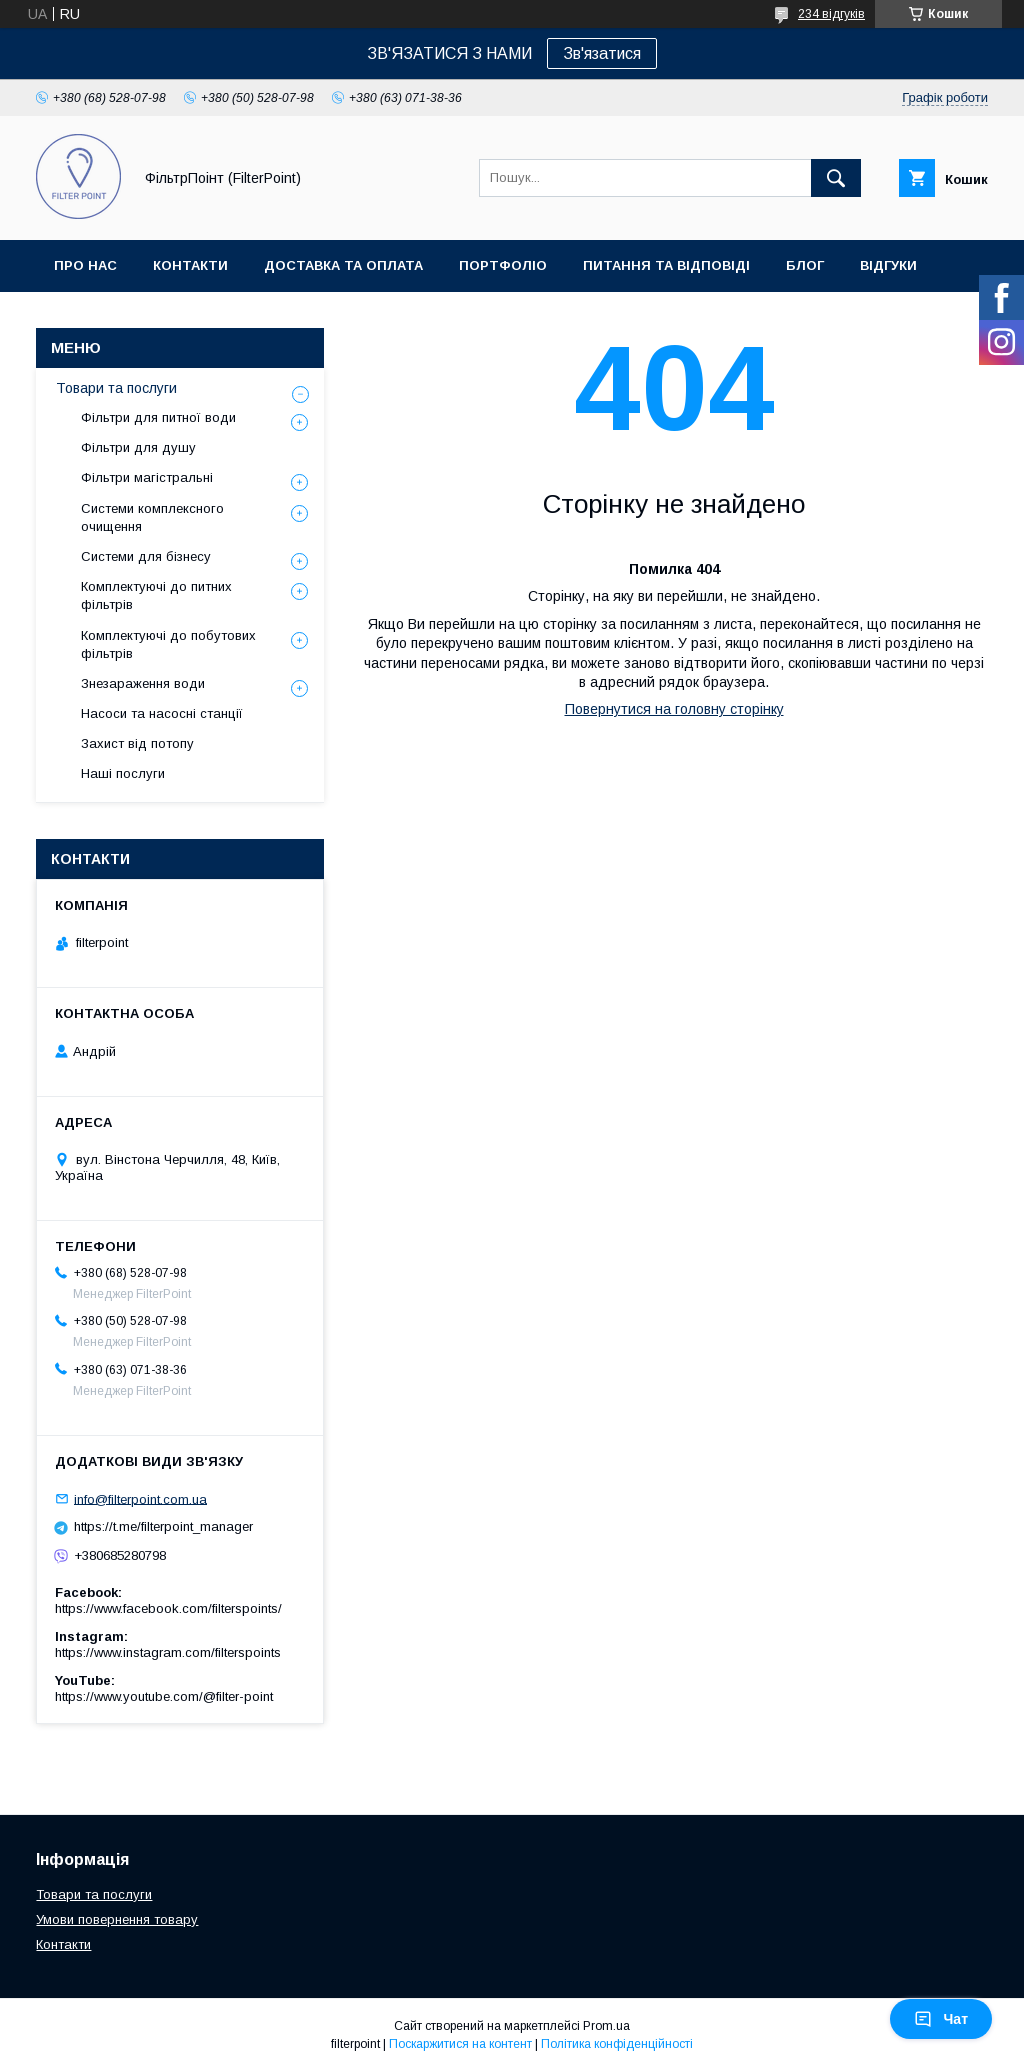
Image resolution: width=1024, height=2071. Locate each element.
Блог (805, 265)
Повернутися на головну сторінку (674, 709)
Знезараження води (143, 683)
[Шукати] (836, 178)
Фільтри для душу (138, 447)
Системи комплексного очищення (152, 517)
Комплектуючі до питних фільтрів (156, 595)
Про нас (85, 265)
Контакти (190, 265)
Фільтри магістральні (147, 477)
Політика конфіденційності (617, 2044)
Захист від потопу (137, 743)
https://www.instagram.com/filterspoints (168, 1652)
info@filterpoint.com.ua (140, 1498)
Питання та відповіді (666, 265)
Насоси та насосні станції (162, 713)
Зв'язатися (602, 53)
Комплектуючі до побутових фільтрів (168, 644)
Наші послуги (123, 773)
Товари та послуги (116, 388)
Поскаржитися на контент (460, 2044)
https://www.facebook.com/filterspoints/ (168, 1608)
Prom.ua (606, 2026)
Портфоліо (503, 265)
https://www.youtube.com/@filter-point (164, 1696)
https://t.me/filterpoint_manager (163, 1526)
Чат (941, 2019)
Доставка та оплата (343, 265)
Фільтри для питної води (158, 417)
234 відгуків (831, 14)
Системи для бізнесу (146, 556)
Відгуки (888, 265)
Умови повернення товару (117, 1919)
